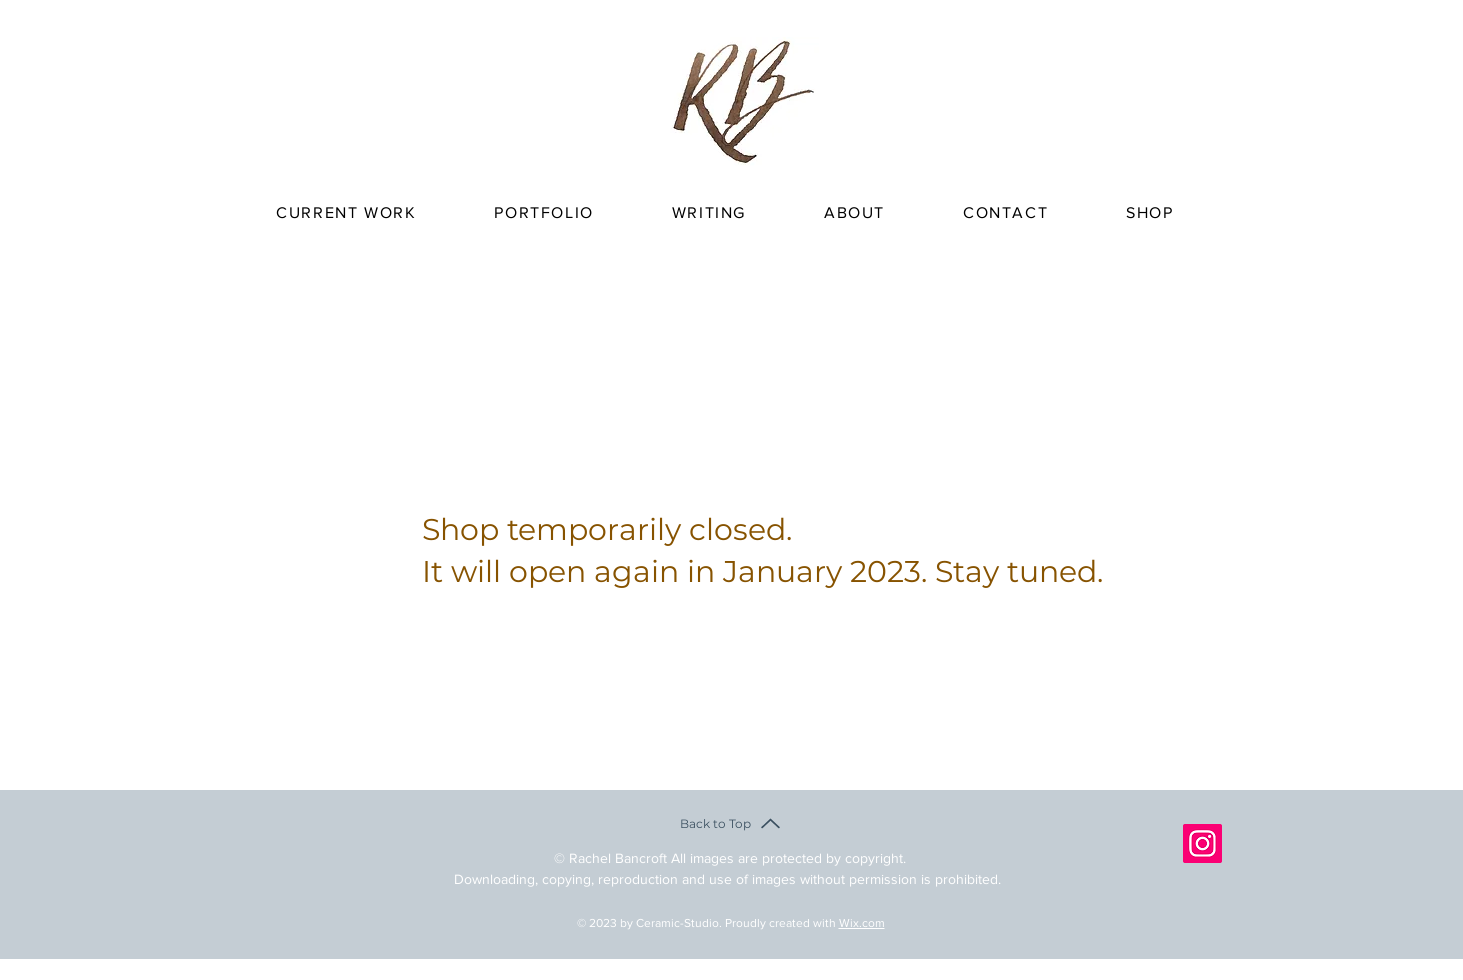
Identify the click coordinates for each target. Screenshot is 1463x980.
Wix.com (862, 923)
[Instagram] (1202, 843)
